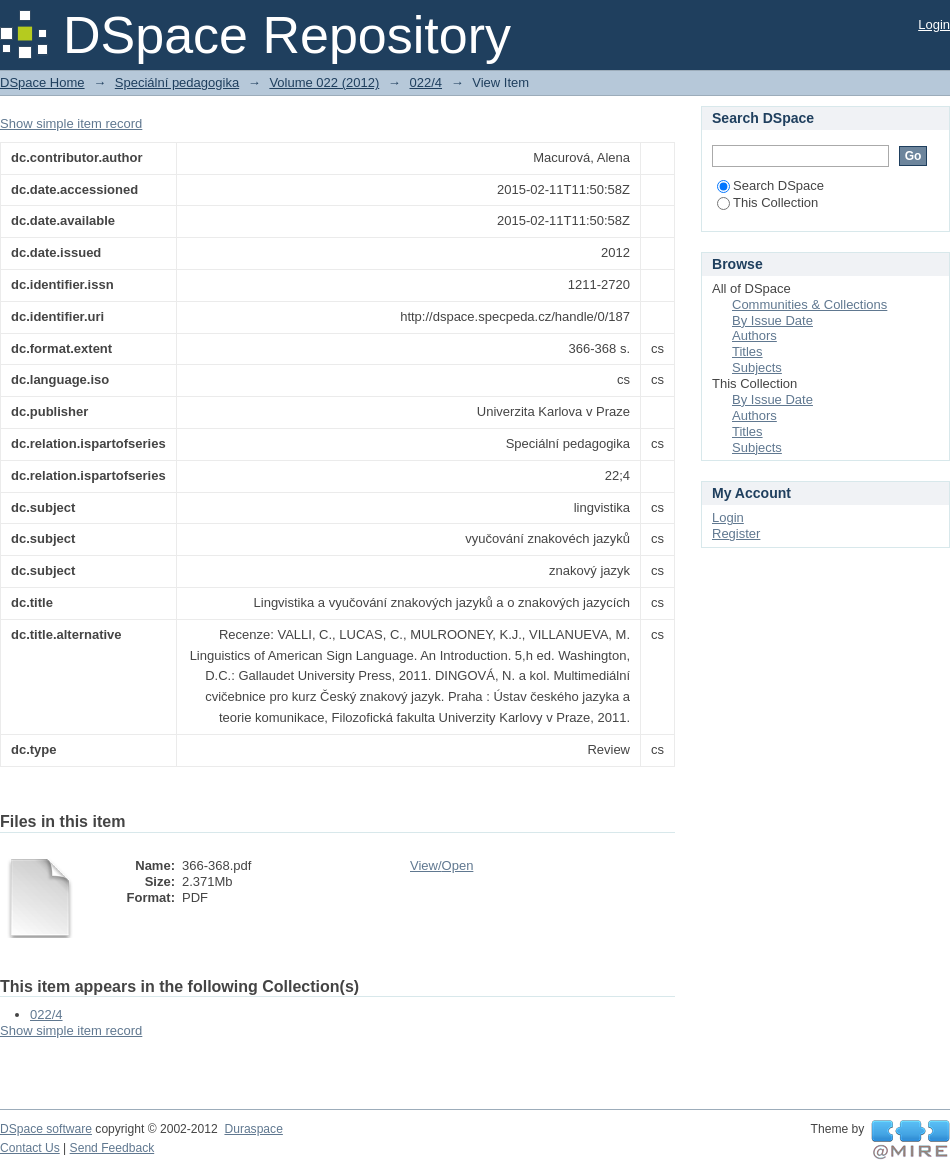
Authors (754, 335)
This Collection (767, 202)
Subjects (757, 367)
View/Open (441, 865)
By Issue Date (772, 320)
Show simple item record (71, 123)
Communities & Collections (809, 304)
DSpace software (46, 1129)
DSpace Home (42, 82)
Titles (747, 351)
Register (736, 533)
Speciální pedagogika (177, 82)
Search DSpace (770, 185)
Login (934, 24)
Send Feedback (112, 1148)
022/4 (425, 82)
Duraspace (253, 1129)
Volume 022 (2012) (324, 82)
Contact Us (30, 1148)
